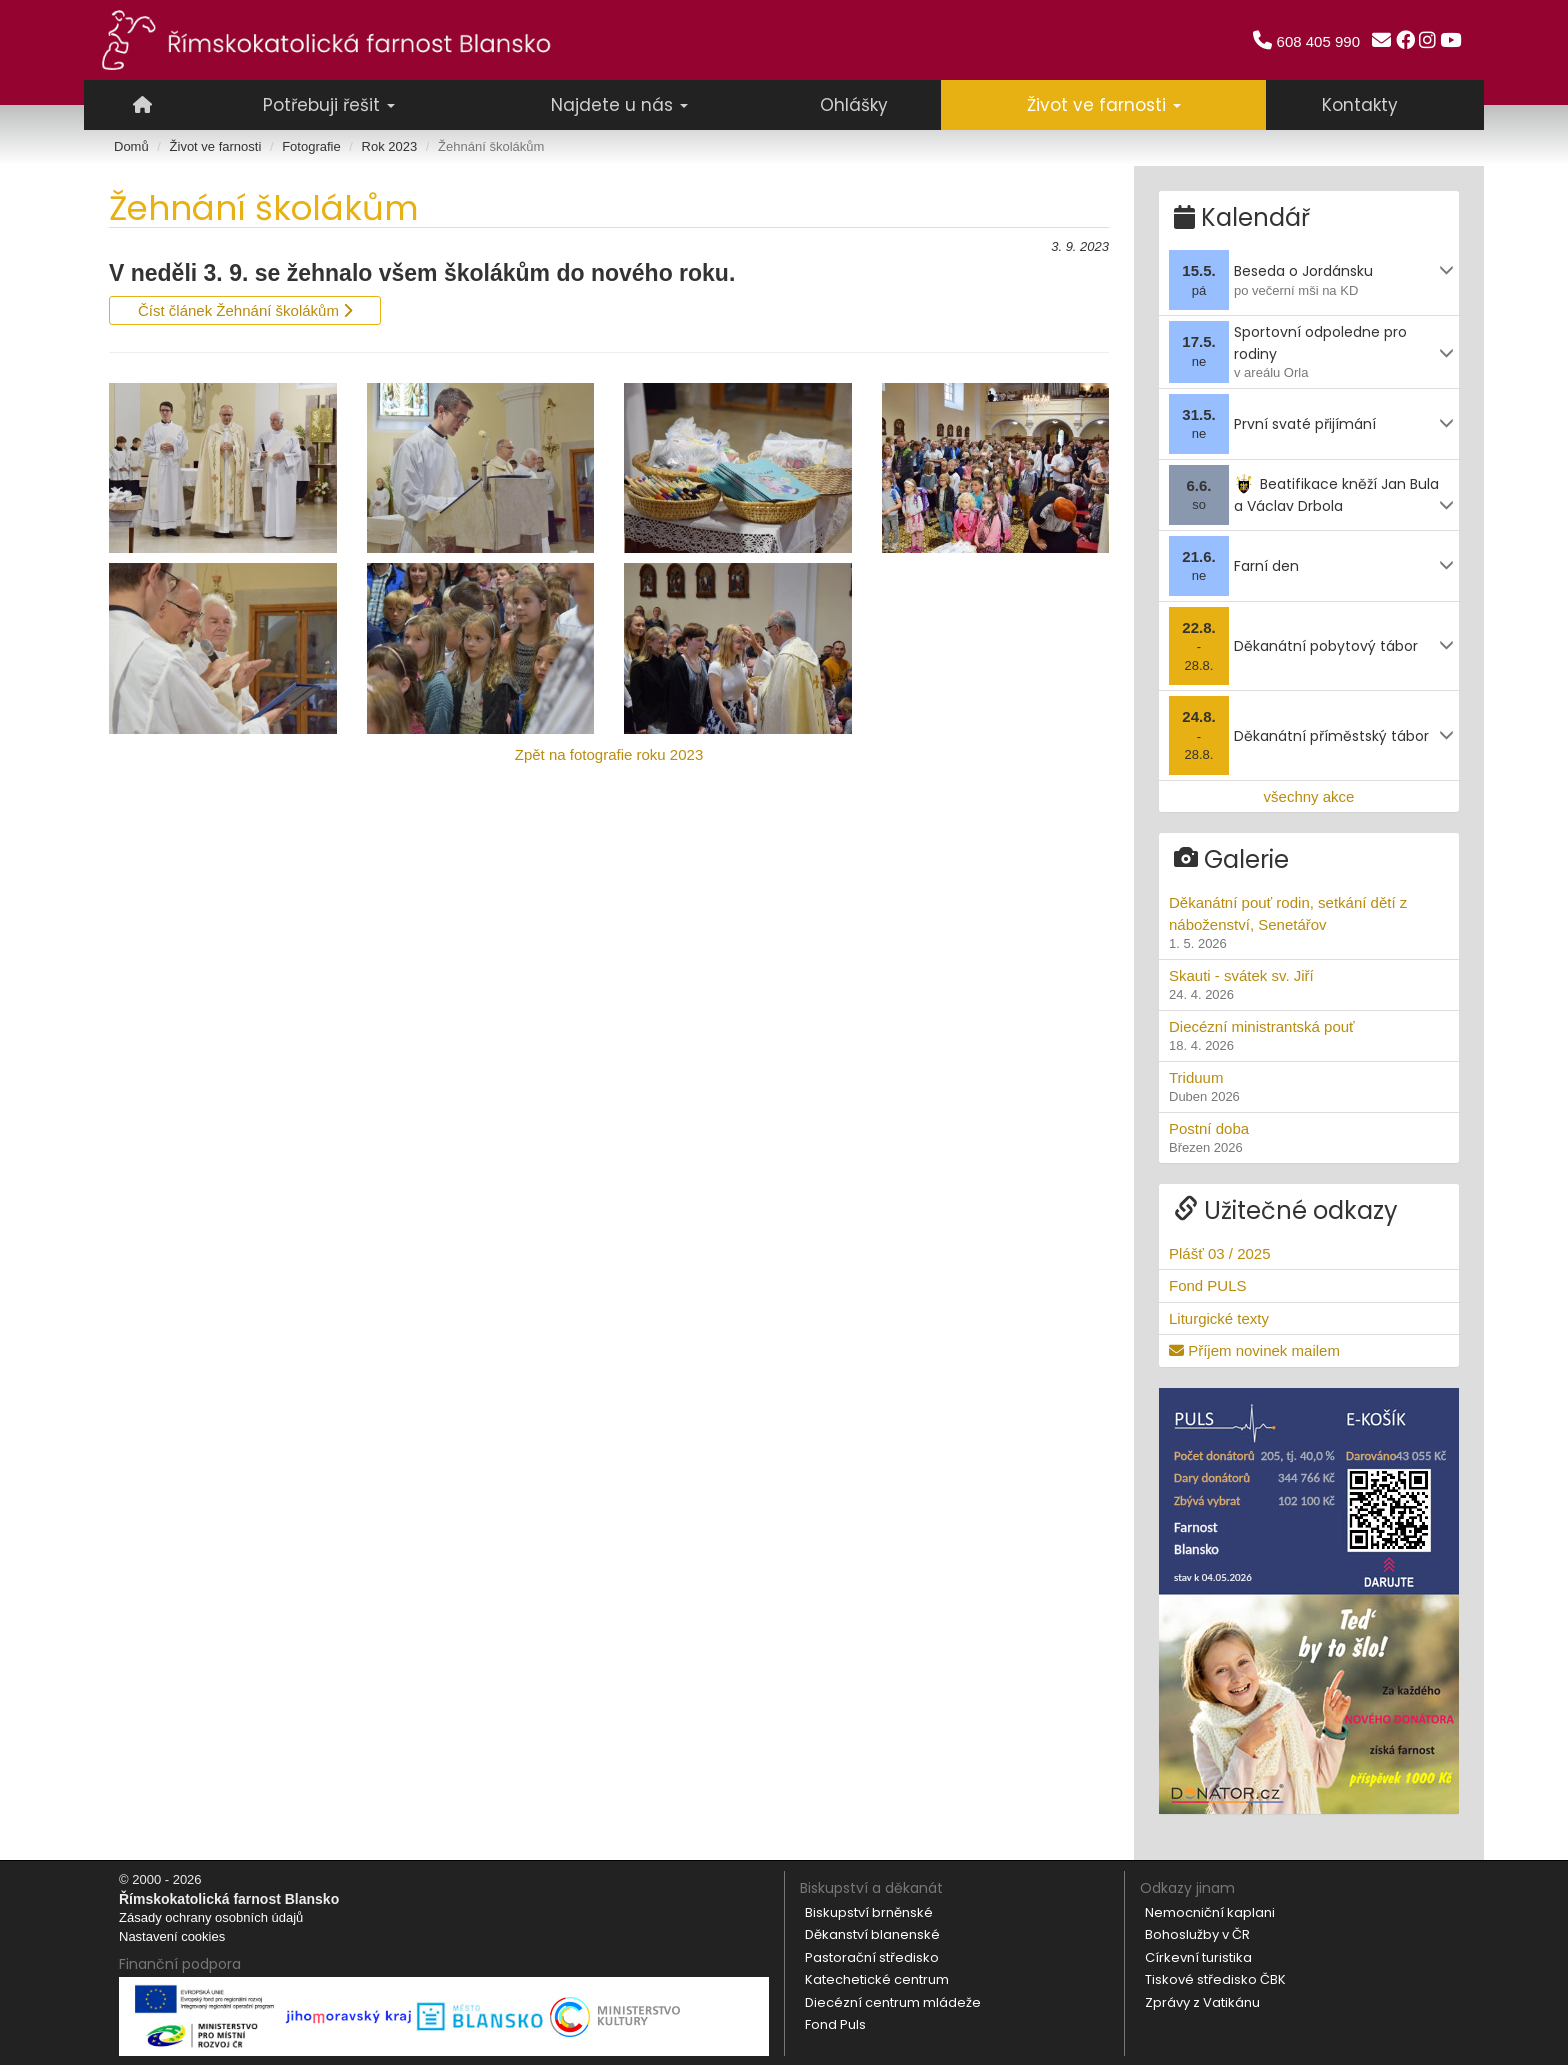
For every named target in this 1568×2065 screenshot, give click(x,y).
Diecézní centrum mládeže (893, 2000)
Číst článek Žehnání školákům (245, 310)
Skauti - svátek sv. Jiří (1309, 984)
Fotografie (311, 146)
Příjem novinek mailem (1254, 1349)
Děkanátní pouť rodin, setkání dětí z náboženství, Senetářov (1309, 922)
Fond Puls (835, 2023)
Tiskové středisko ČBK (1215, 1978)
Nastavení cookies (172, 1934)
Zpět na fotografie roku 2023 (609, 754)
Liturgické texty (1219, 1316)
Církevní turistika (1198, 1955)
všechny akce (1309, 794)
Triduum (1309, 1086)
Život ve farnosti (216, 146)
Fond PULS (1208, 1284)
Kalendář (1242, 216)
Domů (131, 146)
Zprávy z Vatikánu (1202, 2000)
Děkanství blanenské (872, 1933)
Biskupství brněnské (869, 1910)
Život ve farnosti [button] (1104, 105)
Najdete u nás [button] (619, 105)
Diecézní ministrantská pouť (1309, 1035)
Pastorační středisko (872, 1955)
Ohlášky (854, 105)
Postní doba (1309, 1137)
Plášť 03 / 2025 (1220, 1252)
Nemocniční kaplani (1210, 1910)
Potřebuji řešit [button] (329, 105)
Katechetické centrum (877, 1978)
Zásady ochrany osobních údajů (211, 1916)
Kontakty (1360, 105)
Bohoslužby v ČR (1197, 1933)
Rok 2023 (390, 146)
